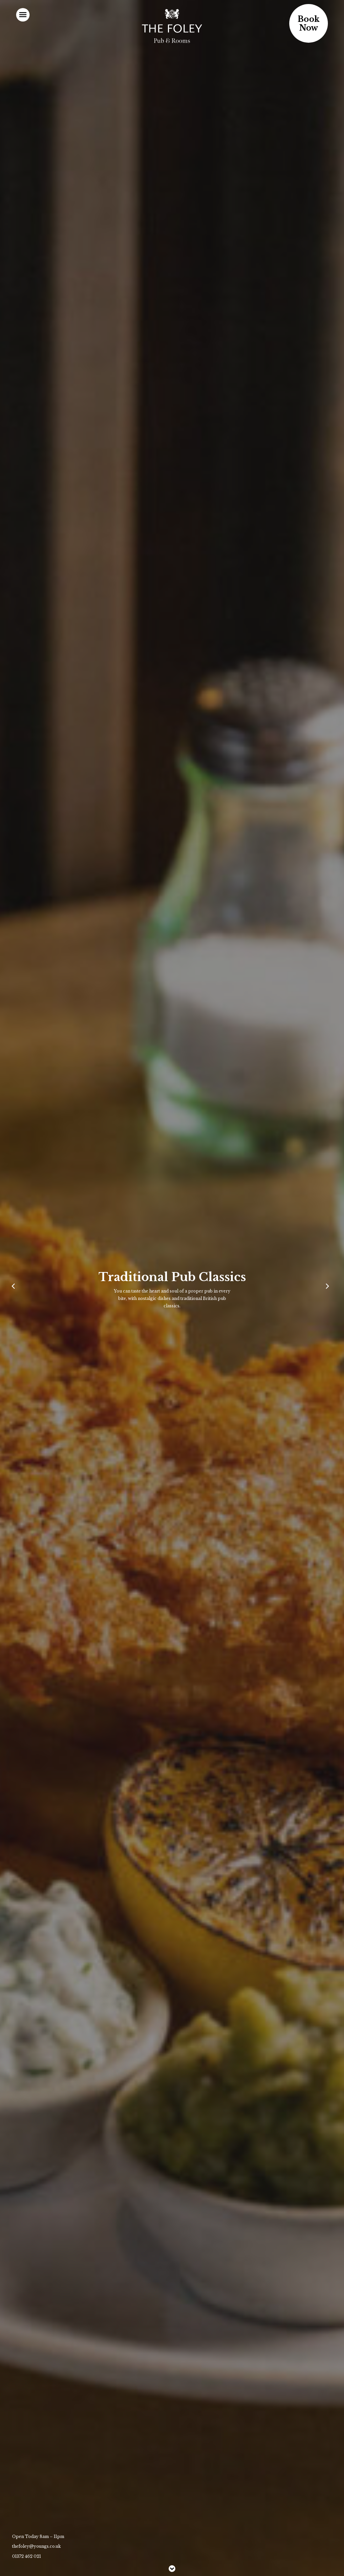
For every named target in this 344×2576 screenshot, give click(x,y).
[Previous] (15, 1288)
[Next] (328, 1288)
